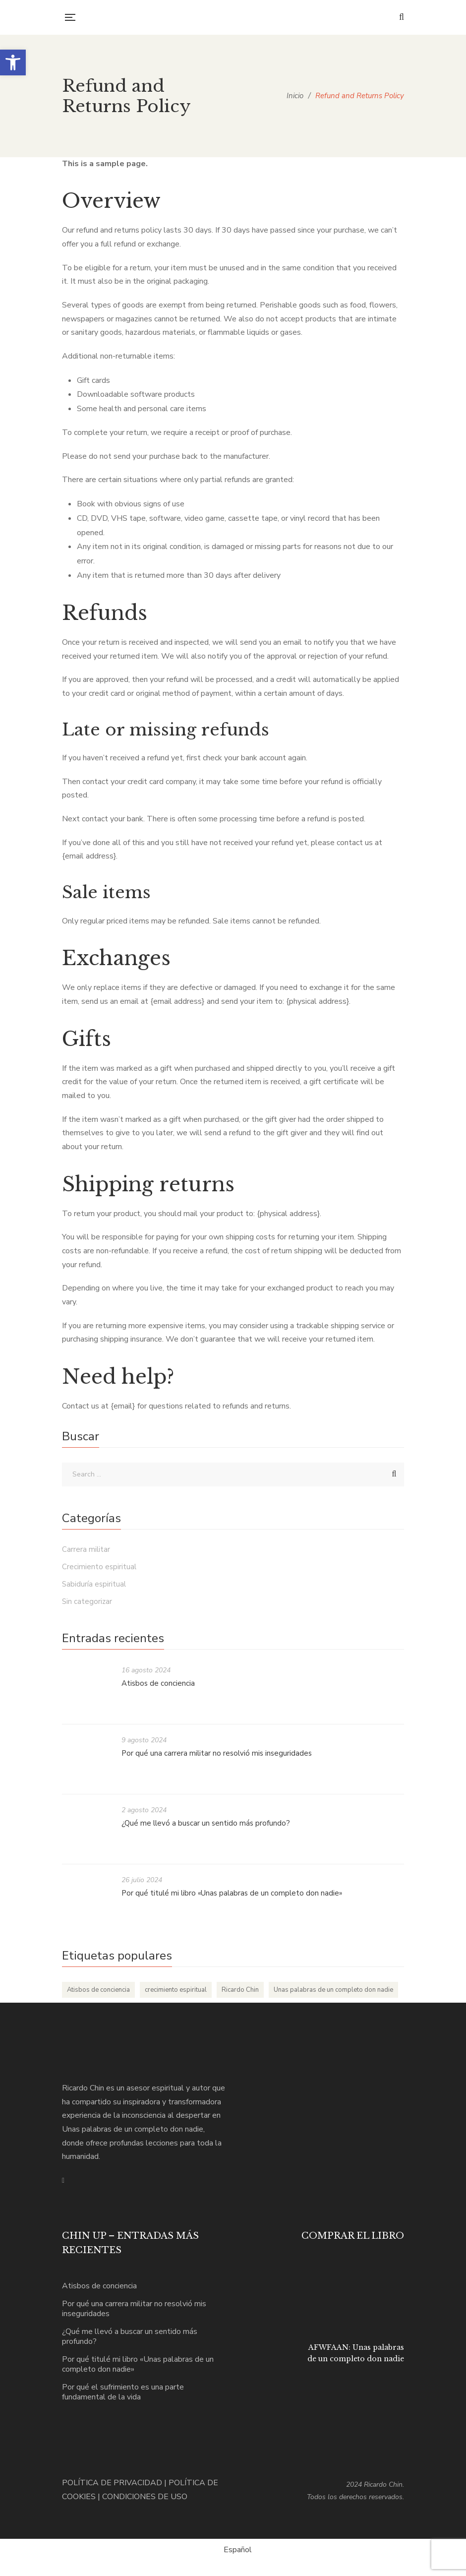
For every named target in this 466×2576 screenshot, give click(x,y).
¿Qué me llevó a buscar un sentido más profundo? (205, 1823)
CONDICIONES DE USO (144, 2496)
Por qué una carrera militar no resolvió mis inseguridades (216, 1753)
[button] (13, 62)
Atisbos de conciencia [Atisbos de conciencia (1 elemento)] (98, 1989)
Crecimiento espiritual (99, 1567)
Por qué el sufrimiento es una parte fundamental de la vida (123, 2392)
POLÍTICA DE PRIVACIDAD (112, 2482)
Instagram (63, 2180)
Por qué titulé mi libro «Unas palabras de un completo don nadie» (231, 1893)
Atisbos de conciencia (158, 1683)
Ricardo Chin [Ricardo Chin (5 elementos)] (240, 1989)
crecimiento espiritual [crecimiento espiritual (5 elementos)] (176, 1989)
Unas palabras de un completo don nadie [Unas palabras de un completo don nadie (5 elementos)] (333, 1989)
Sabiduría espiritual (94, 1584)
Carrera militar (86, 1549)
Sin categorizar (87, 1601)
